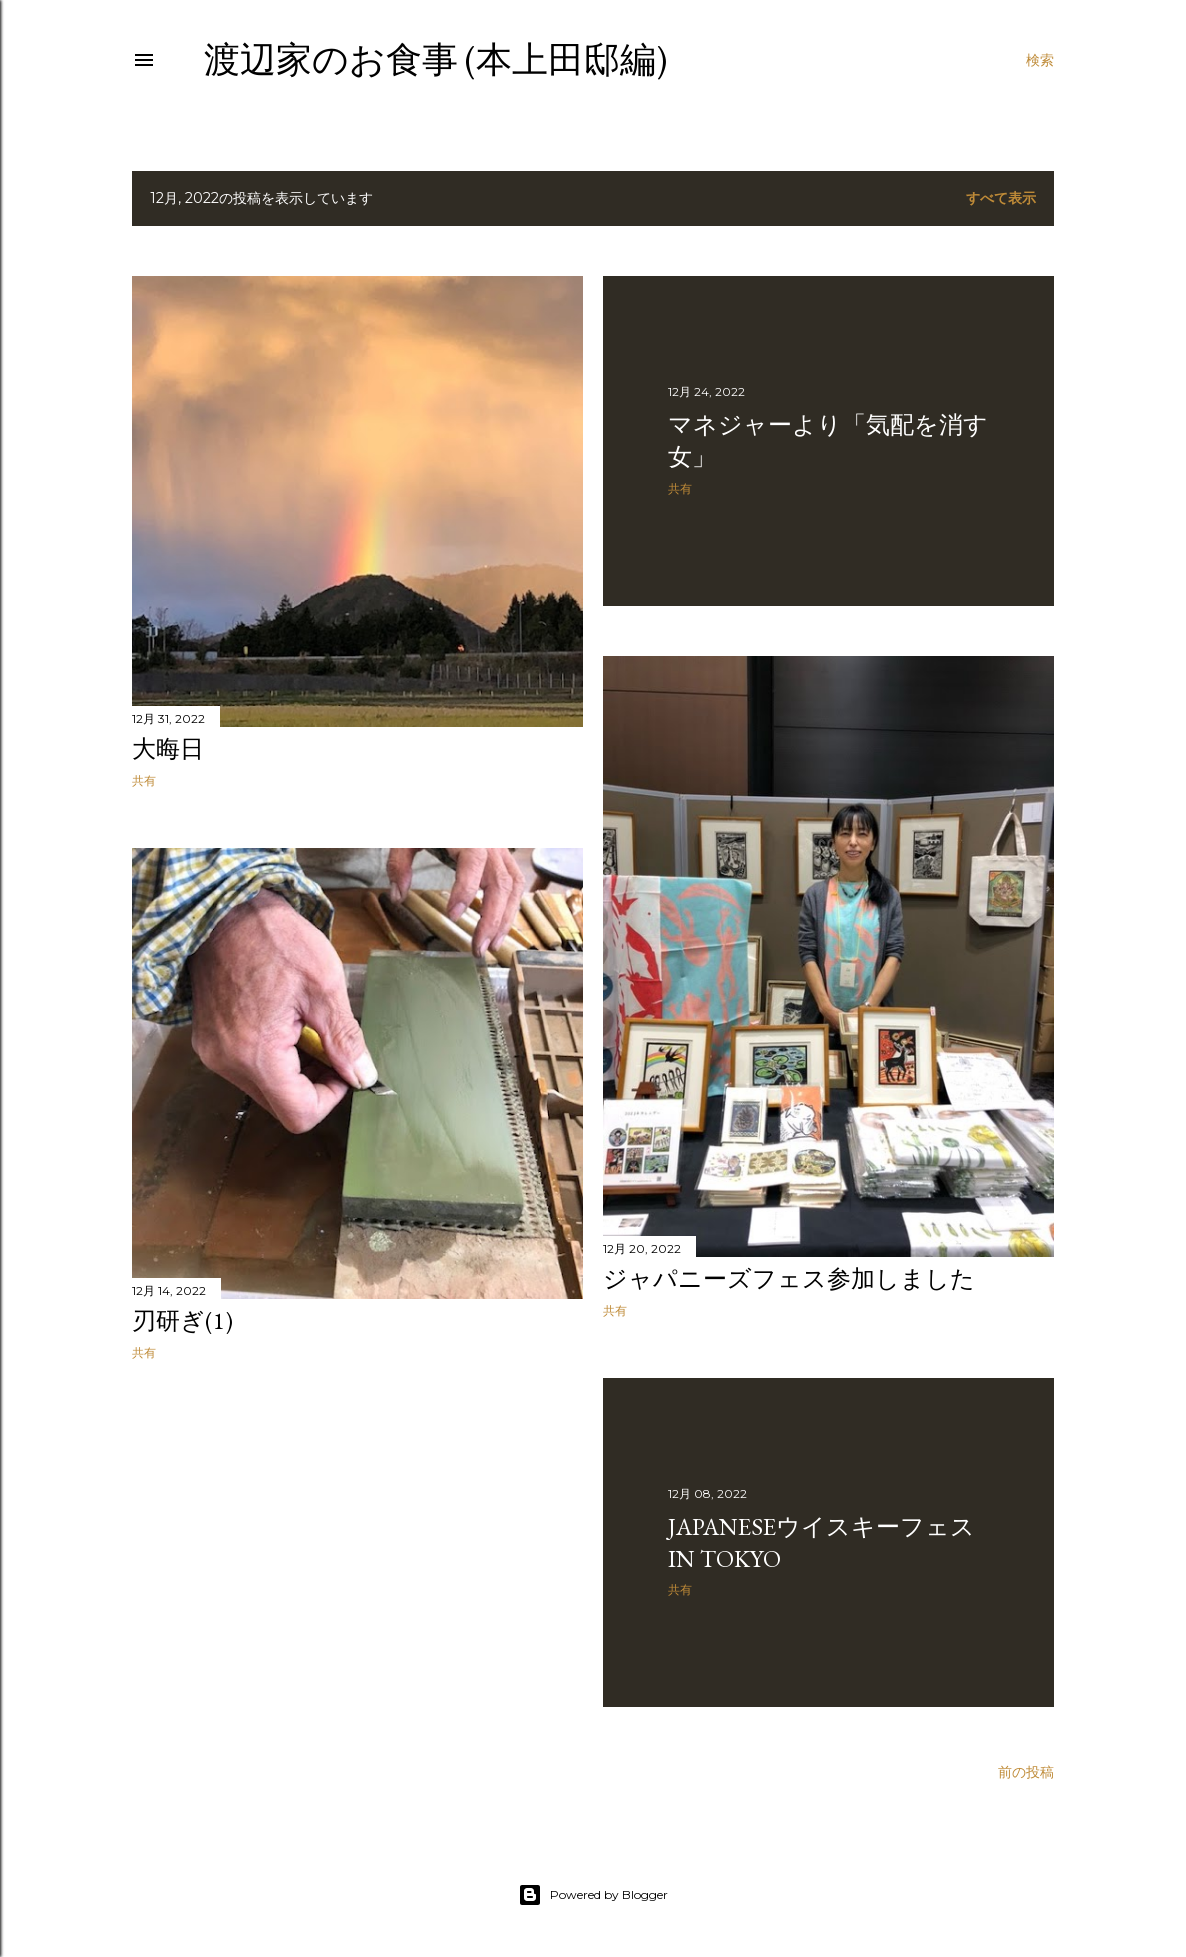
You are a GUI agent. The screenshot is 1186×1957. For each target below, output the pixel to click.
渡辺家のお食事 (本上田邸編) (435, 59)
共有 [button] (144, 780)
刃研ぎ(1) (182, 1320)
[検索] (1040, 60)
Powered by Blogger (593, 1895)
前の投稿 (1026, 1772)
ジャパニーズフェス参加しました (789, 1278)
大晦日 (168, 748)
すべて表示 (1001, 198)
